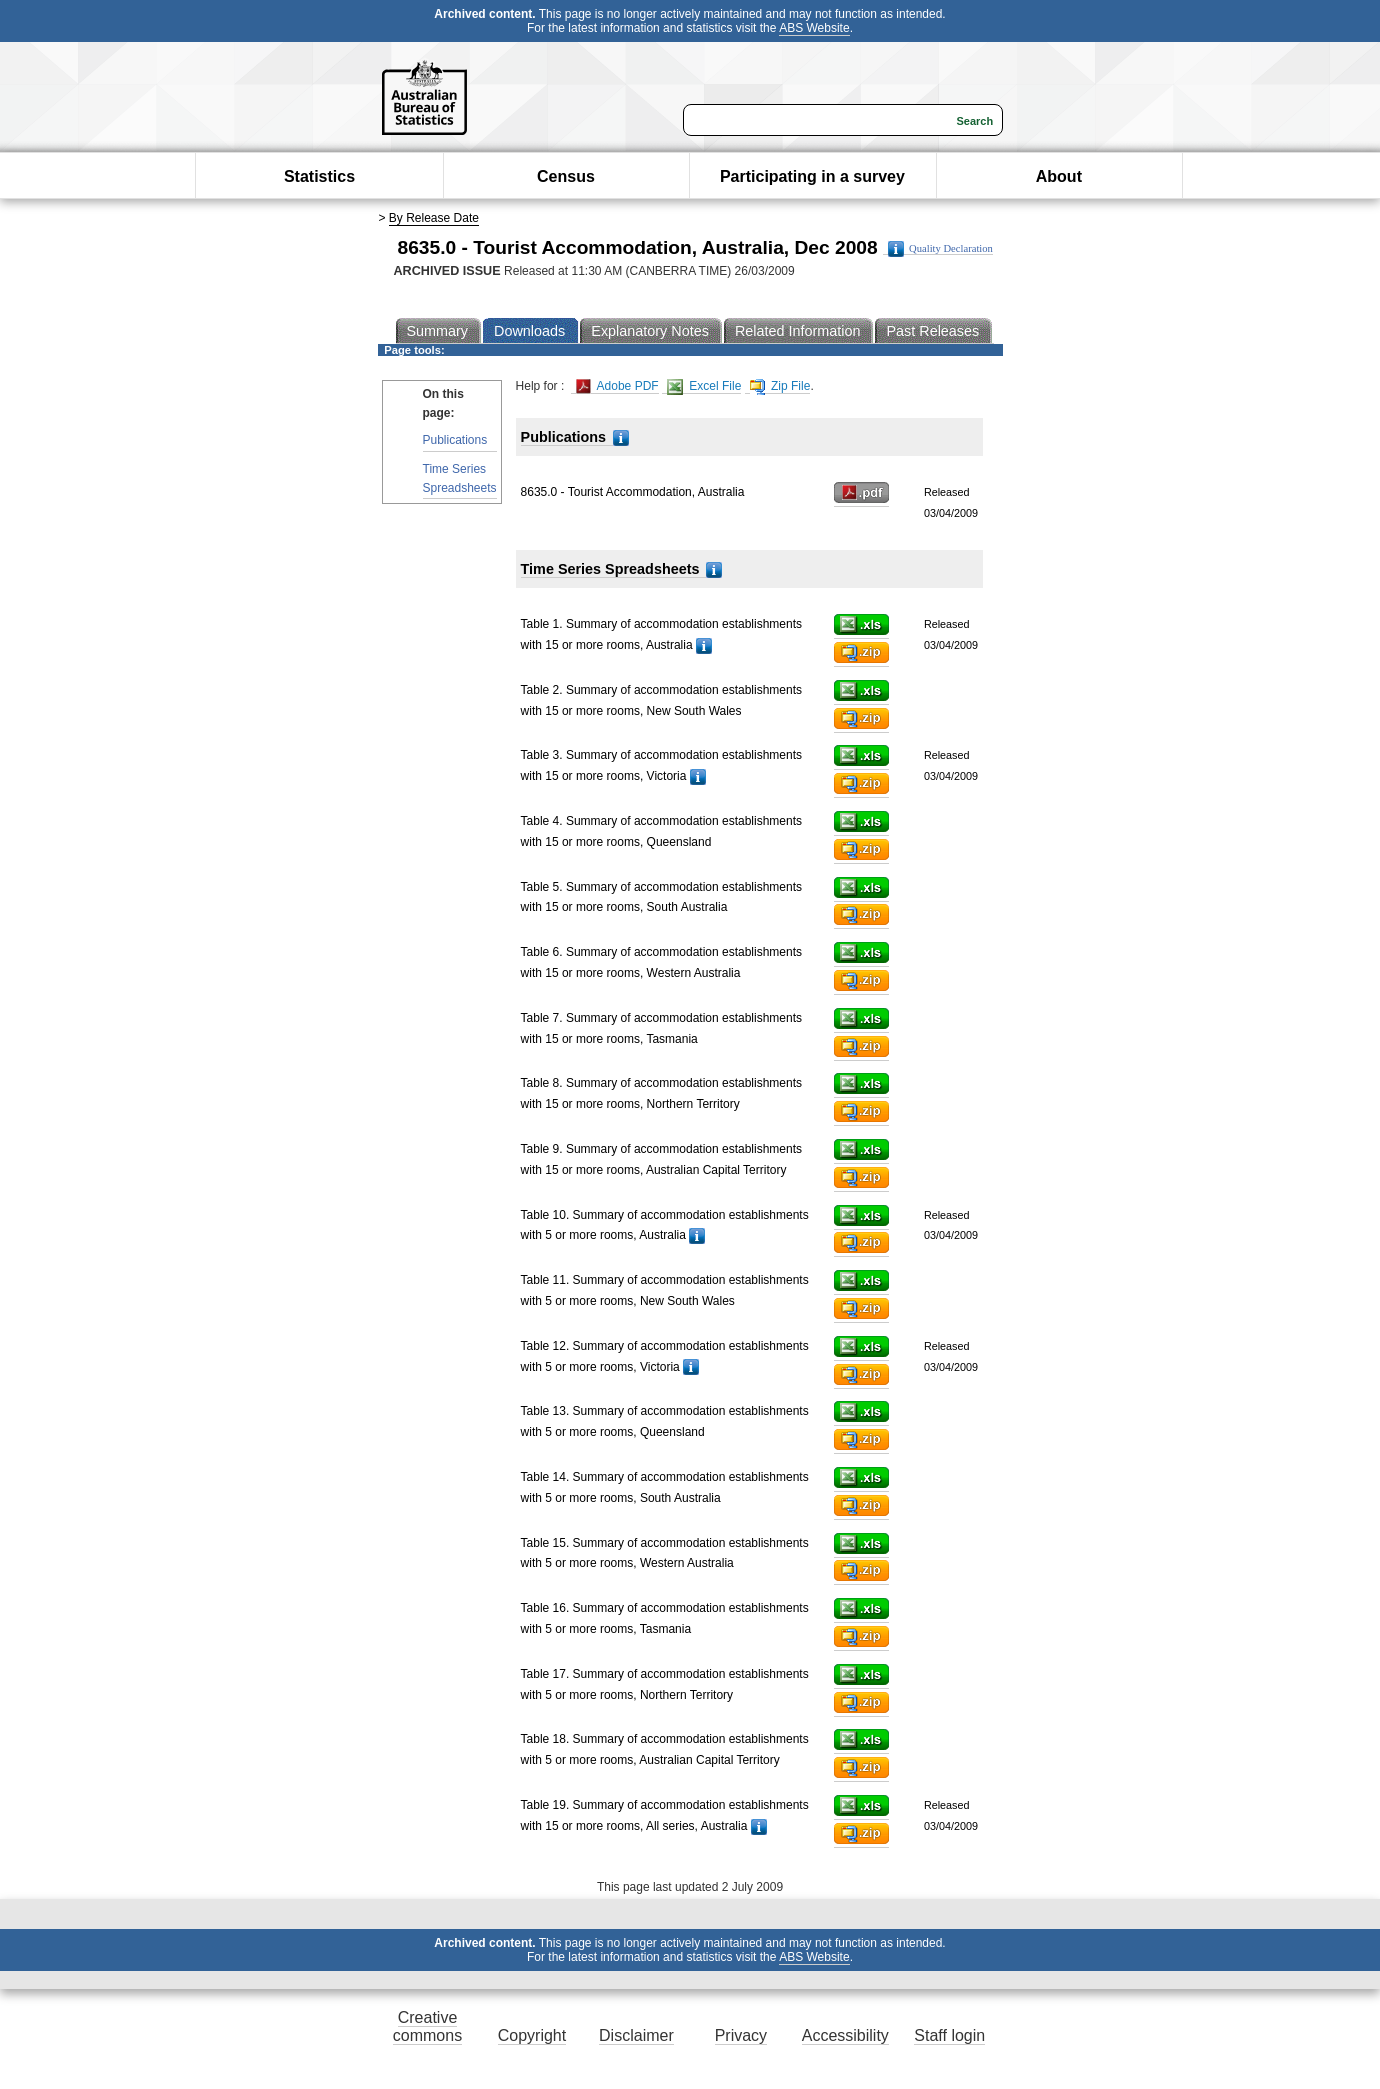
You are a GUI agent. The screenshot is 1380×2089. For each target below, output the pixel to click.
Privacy (741, 2035)
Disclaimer (636, 2035)
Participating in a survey (812, 176)
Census (566, 176)
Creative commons (427, 2026)
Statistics (319, 176)
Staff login (949, 2035)
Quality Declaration (940, 249)
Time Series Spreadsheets (460, 478)
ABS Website (814, 28)
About (1059, 176)
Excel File (704, 386)
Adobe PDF (617, 386)
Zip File (780, 386)
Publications (455, 440)
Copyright (532, 2035)
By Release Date (434, 218)
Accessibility (845, 2035)
